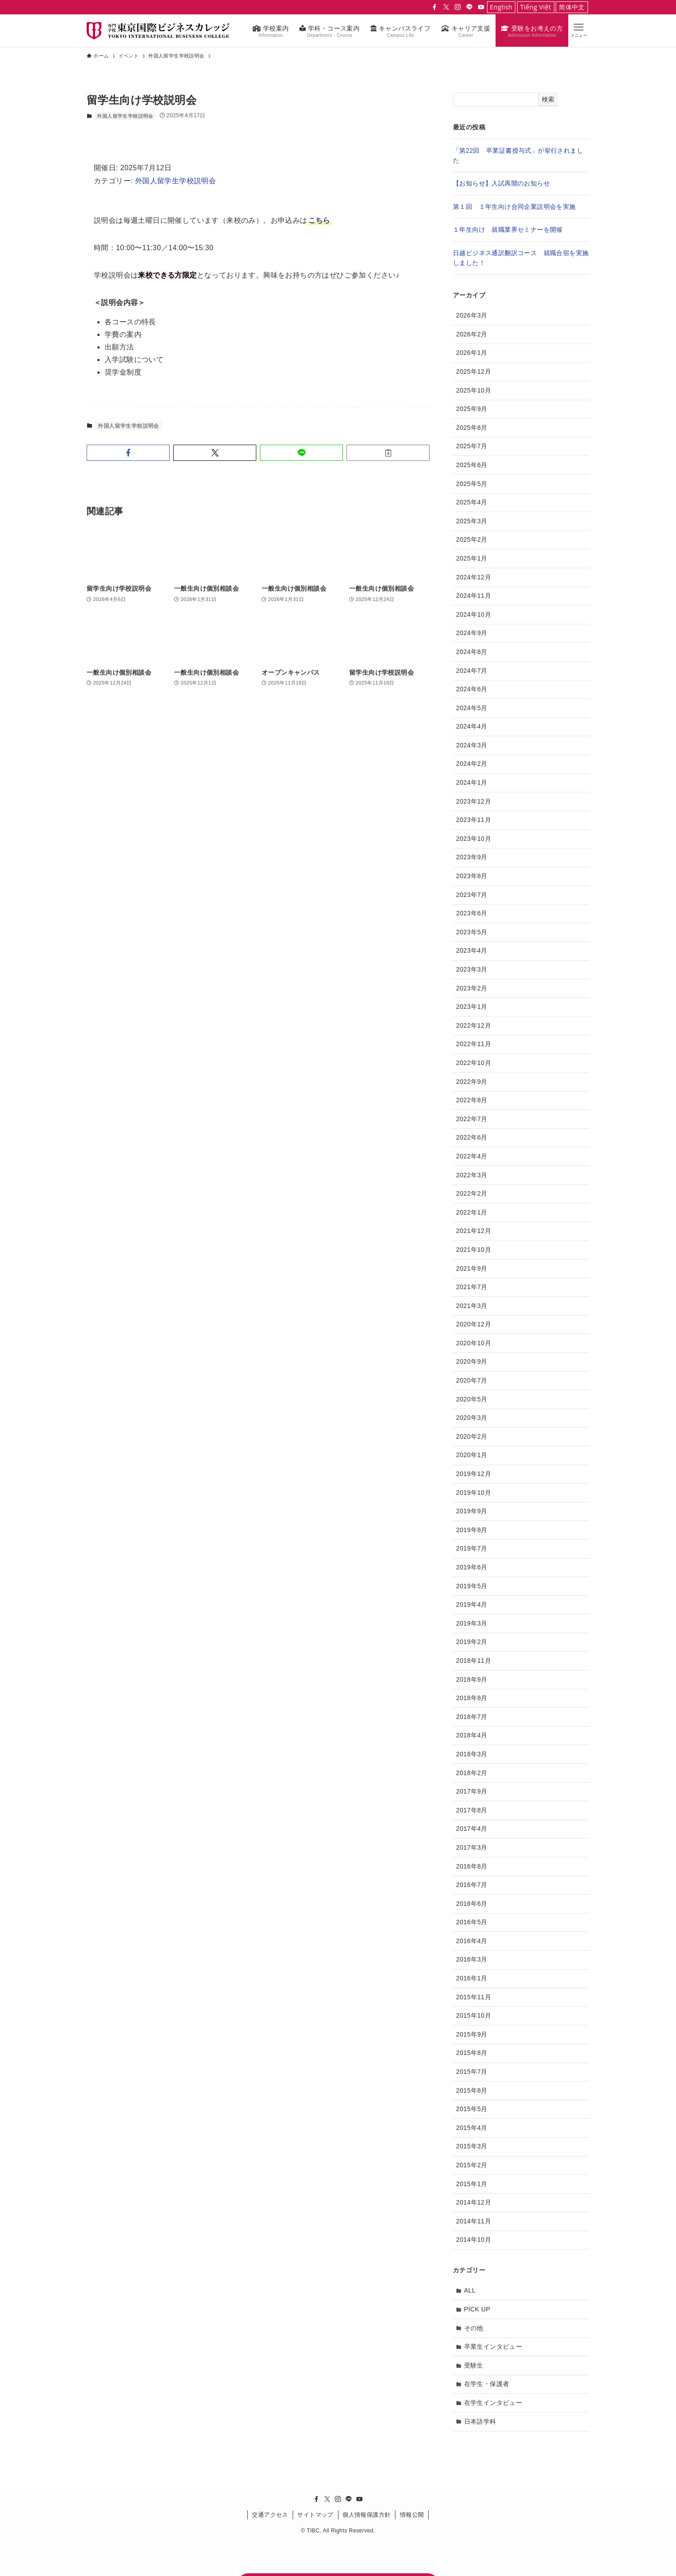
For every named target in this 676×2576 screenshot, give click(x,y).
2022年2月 (471, 1193)
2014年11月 (473, 2221)
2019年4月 (471, 1604)
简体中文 (572, 7)
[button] (578, 30)
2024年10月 (473, 614)
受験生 (473, 2365)
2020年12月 (473, 1324)
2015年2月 (471, 2165)
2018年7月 (471, 1716)
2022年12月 (473, 1025)
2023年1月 (471, 1006)
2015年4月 (471, 2127)
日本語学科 (480, 2421)
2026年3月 (471, 315)
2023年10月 (473, 838)
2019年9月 (471, 1511)
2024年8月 (471, 651)
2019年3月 (471, 1623)
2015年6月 (471, 2090)
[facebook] (434, 7)
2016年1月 (471, 1978)
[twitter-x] (446, 7)
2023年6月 (471, 913)
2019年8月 (471, 1529)
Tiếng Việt (535, 7)
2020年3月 (471, 1417)
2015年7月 (471, 2071)
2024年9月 (471, 632)
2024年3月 (471, 745)
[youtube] (481, 7)
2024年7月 (471, 670)
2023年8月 (471, 875)
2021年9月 (471, 1268)
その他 (473, 2328)
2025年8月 (471, 427)
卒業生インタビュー (493, 2346)
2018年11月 (473, 1660)
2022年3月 (471, 1175)
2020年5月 (471, 1399)
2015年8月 (471, 2052)
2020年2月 (471, 1436)
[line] (469, 7)
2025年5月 (471, 483)
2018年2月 (471, 1772)
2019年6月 (471, 1567)
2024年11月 (473, 595)
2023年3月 (471, 969)
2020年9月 (471, 1361)
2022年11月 (473, 1043)
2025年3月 (471, 521)
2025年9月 (471, 408)
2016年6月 (471, 1903)
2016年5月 (471, 1922)
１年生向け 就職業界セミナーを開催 (508, 229)
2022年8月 (471, 1100)
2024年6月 (471, 689)
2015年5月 (471, 2108)
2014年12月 (473, 2202)
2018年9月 (471, 1679)
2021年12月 (473, 1230)
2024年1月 (471, 782)
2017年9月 (471, 1791)
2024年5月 (471, 707)
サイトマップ (315, 2514)
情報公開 (412, 2514)
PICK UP (477, 2309)
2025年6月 (471, 464)
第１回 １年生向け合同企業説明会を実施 (514, 206)
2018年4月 (471, 1735)
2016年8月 (471, 1866)
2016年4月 (471, 1940)
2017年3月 (471, 1847)
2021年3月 (471, 1305)
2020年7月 (471, 1380)
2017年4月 (471, 1828)
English (501, 7)
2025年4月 (471, 502)
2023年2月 (471, 988)
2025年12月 (473, 371)
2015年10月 (473, 2015)
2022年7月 (471, 1118)
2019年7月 (471, 1548)
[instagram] (458, 7)
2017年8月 (471, 1810)
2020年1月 (471, 1454)
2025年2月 (471, 539)
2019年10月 (473, 1492)
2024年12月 (473, 577)
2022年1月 (471, 1212)
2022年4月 (471, 1156)
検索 (548, 99)
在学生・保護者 (486, 2383)
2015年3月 (471, 2146)
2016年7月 (471, 1884)
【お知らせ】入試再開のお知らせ (501, 183)
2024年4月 (471, 726)
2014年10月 (473, 2239)
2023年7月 (471, 894)
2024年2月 (471, 763)
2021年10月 (473, 1249)
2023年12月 (473, 801)
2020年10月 (473, 1343)
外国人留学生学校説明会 (125, 116)
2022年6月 (471, 1137)
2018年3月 (471, 1754)
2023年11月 (473, 819)
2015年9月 (471, 2034)
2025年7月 (471, 446)
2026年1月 (471, 352)
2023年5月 (471, 932)
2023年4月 (471, 950)
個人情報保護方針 (366, 2514)
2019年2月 (471, 1641)
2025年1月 (471, 558)
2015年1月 (471, 2183)
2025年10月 (473, 390)
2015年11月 (473, 1997)
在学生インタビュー (493, 2402)
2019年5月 (471, 1586)
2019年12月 (473, 1473)
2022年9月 (471, 1081)
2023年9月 (471, 857)
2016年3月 (471, 1959)
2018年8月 (471, 1697)
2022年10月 (473, 1062)
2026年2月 (471, 334)
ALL (470, 2290)
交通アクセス (270, 2514)
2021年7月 (471, 1286)
